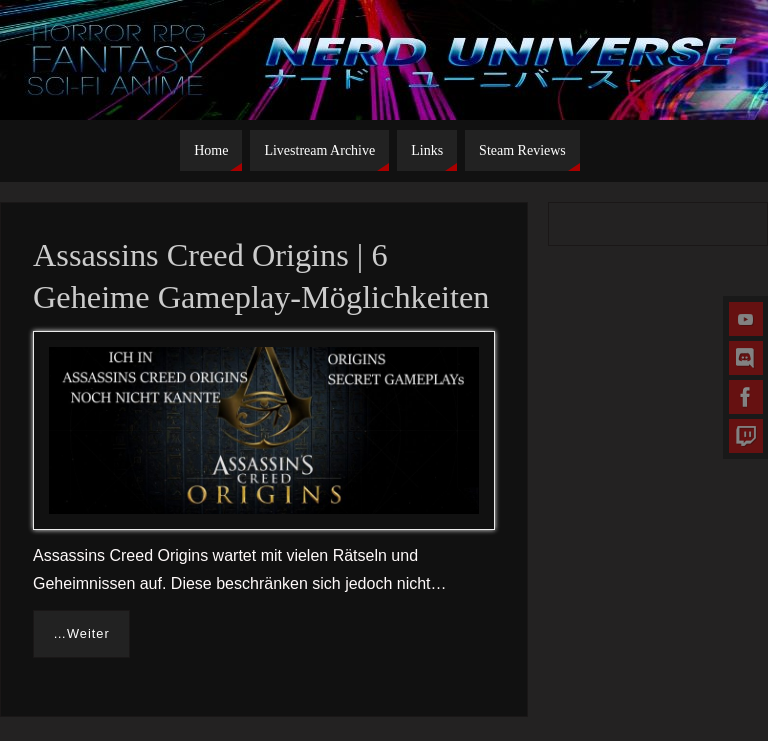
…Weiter (81, 633)
